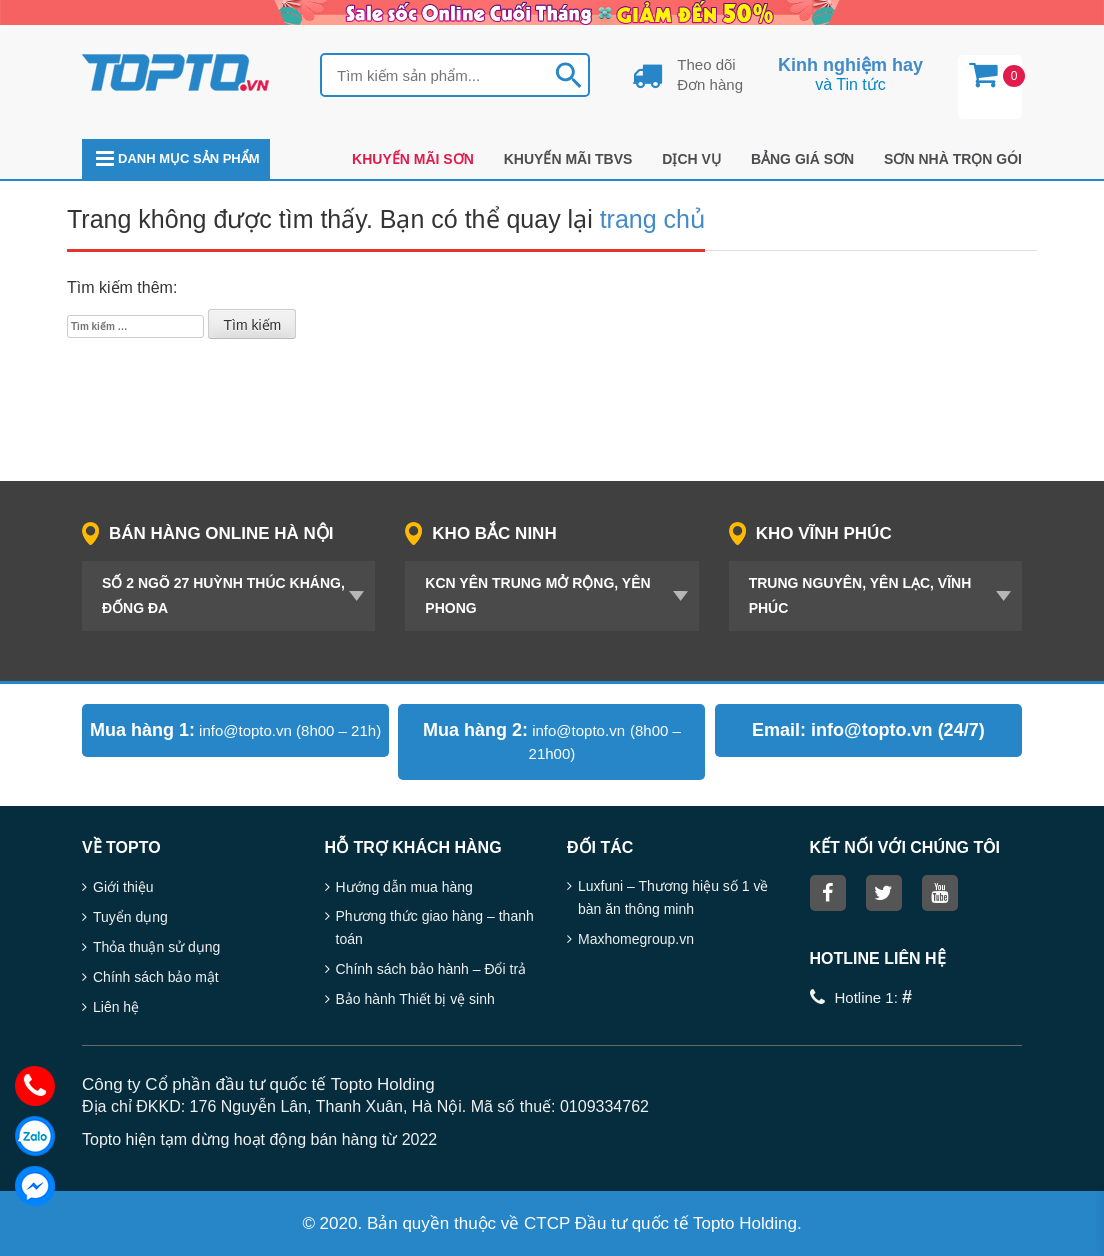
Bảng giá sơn (802, 159)
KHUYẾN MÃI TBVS (568, 159)
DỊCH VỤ (691, 159)
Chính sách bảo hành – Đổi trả (431, 969)
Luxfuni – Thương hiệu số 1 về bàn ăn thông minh (673, 897)
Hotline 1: (874, 997)
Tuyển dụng (130, 917)
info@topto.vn (245, 730)
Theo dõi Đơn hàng (710, 74)
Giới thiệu (123, 887)
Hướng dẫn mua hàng (404, 887)
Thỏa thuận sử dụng (156, 947)
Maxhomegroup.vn (636, 939)
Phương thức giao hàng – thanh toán (435, 927)
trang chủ (652, 219)
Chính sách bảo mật (156, 977)
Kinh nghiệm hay (850, 65)
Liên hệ (116, 1007)
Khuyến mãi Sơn (413, 159)
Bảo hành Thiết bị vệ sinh (415, 999)
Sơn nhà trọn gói (953, 159)
